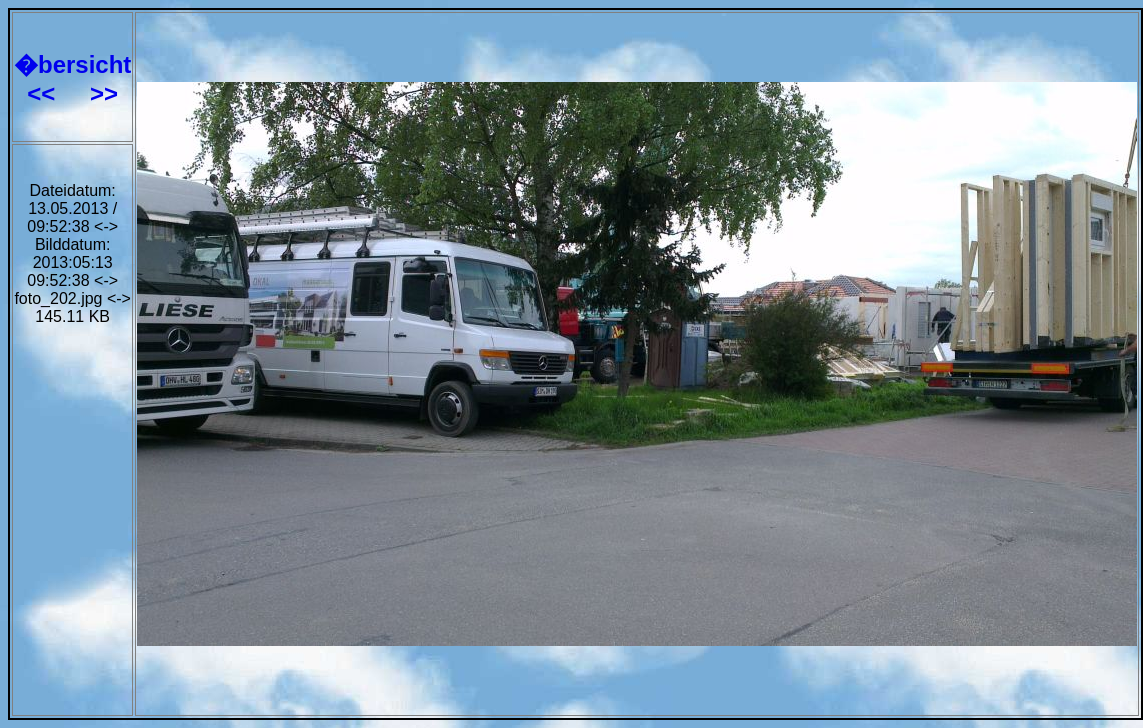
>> (104, 93)
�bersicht (72, 64)
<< (44, 93)
